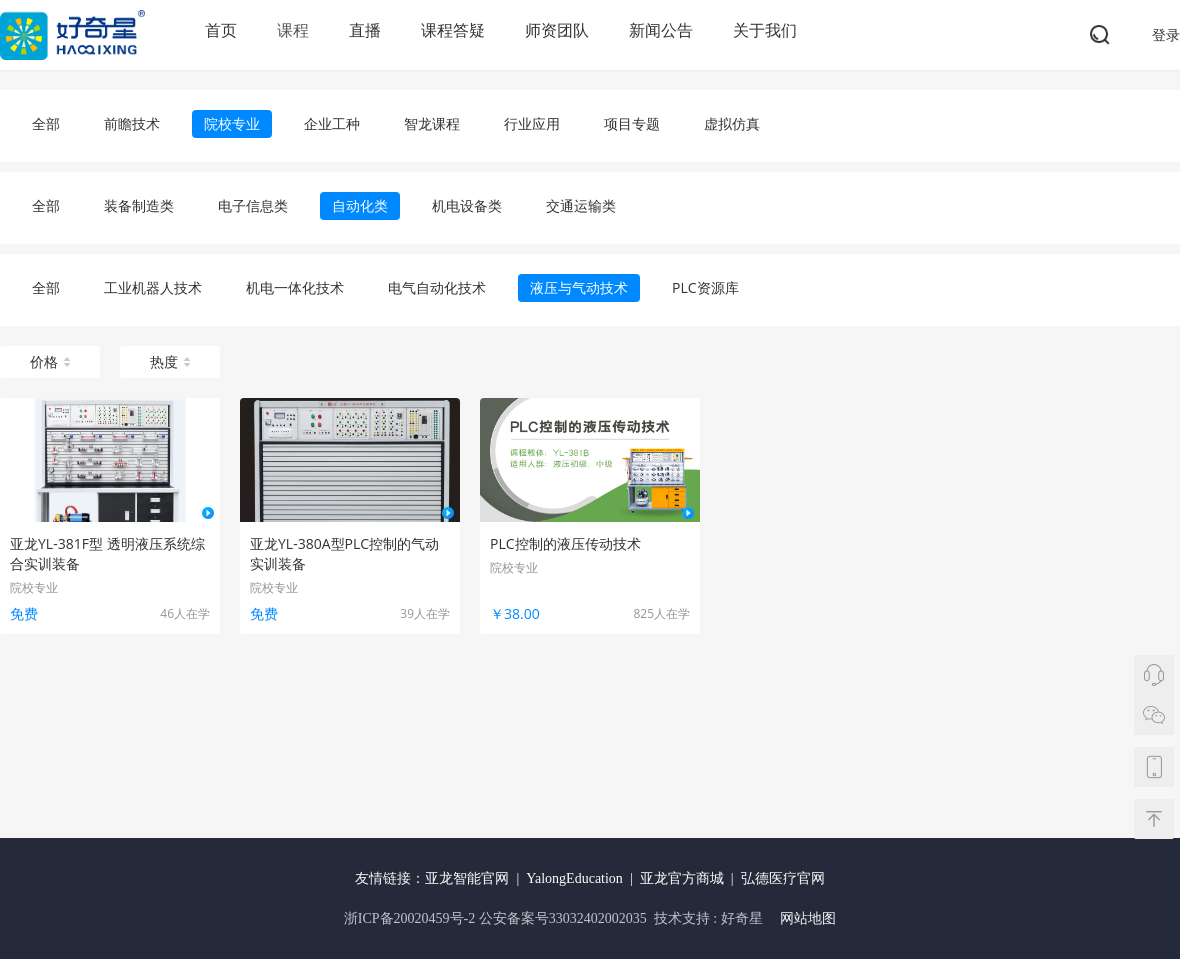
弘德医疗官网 (783, 878)
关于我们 (765, 30)
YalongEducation (574, 878)
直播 (365, 30)
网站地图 (808, 918)
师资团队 (557, 30)
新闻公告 (661, 30)
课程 (293, 30)
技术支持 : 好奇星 (708, 918)
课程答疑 (453, 30)
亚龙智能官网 (467, 878)
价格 (50, 361)
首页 (221, 30)
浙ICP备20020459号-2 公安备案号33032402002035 (497, 918)
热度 (170, 361)
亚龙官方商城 (682, 878)
